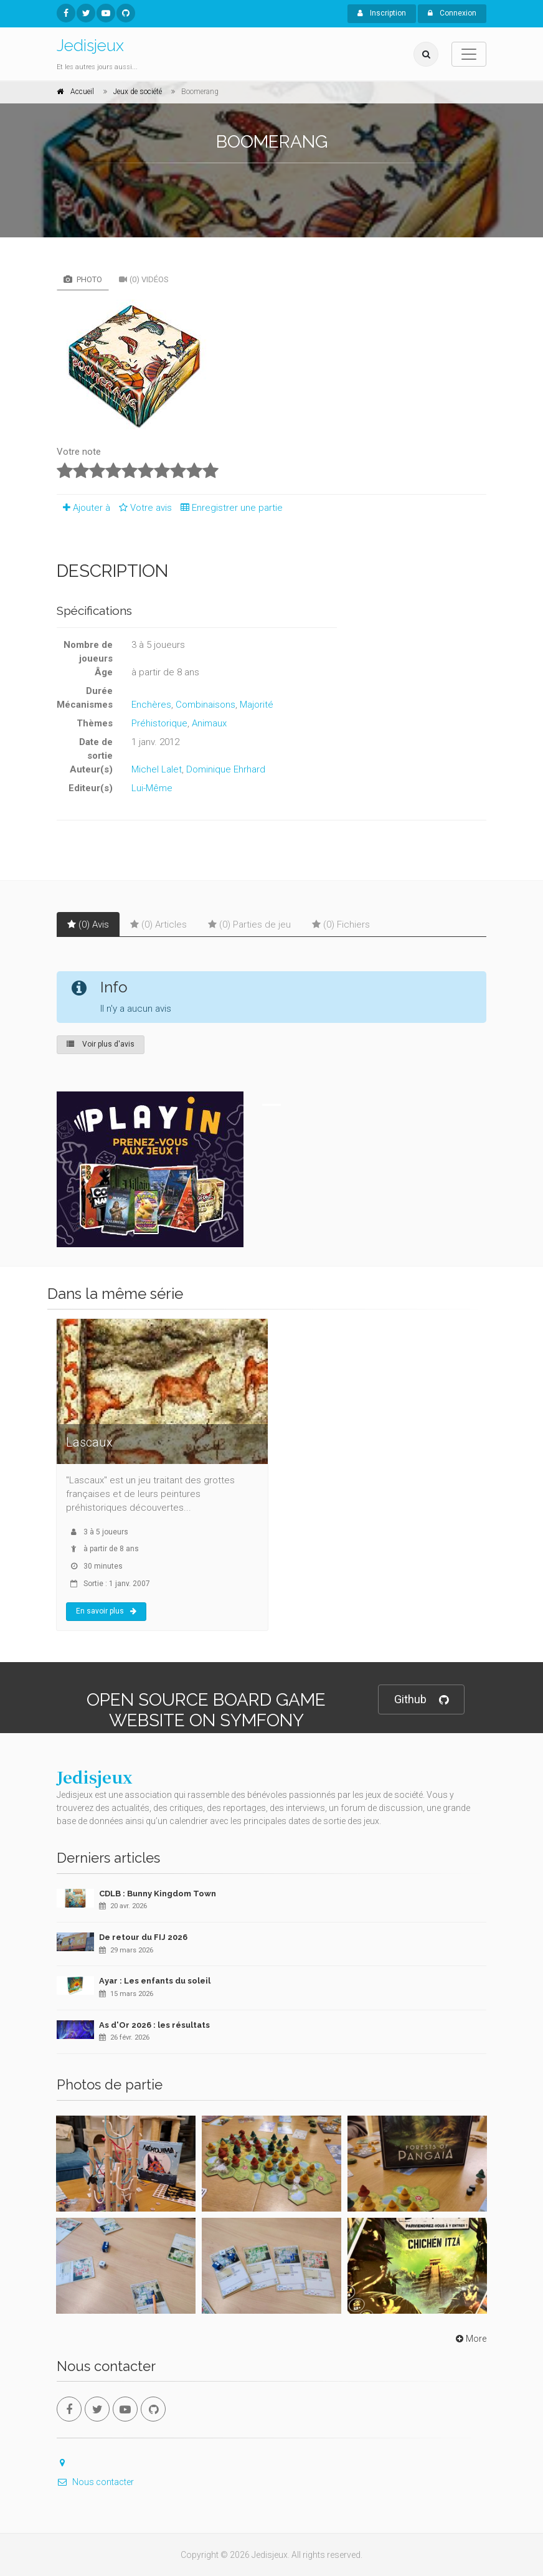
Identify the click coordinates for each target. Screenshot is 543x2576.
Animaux (209, 723)
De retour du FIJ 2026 (143, 1937)
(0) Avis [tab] (88, 924)
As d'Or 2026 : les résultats (154, 2025)
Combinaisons (205, 704)
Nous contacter (95, 2482)
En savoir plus (106, 1611)
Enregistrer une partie (228, 507)
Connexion (452, 13)
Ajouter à (83, 507)
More (469, 2339)
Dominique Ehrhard (225, 769)
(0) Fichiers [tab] (341, 924)
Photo (83, 279)
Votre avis (143, 507)
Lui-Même (151, 788)
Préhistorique (159, 723)
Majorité (256, 704)
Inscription (381, 13)
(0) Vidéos (144, 279)
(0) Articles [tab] (158, 924)
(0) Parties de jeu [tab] (249, 924)
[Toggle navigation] (468, 54)
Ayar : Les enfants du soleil (154, 1980)
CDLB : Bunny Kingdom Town (157, 1893)
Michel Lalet (156, 769)
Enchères (151, 704)
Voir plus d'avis (101, 1044)
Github (421, 1699)
